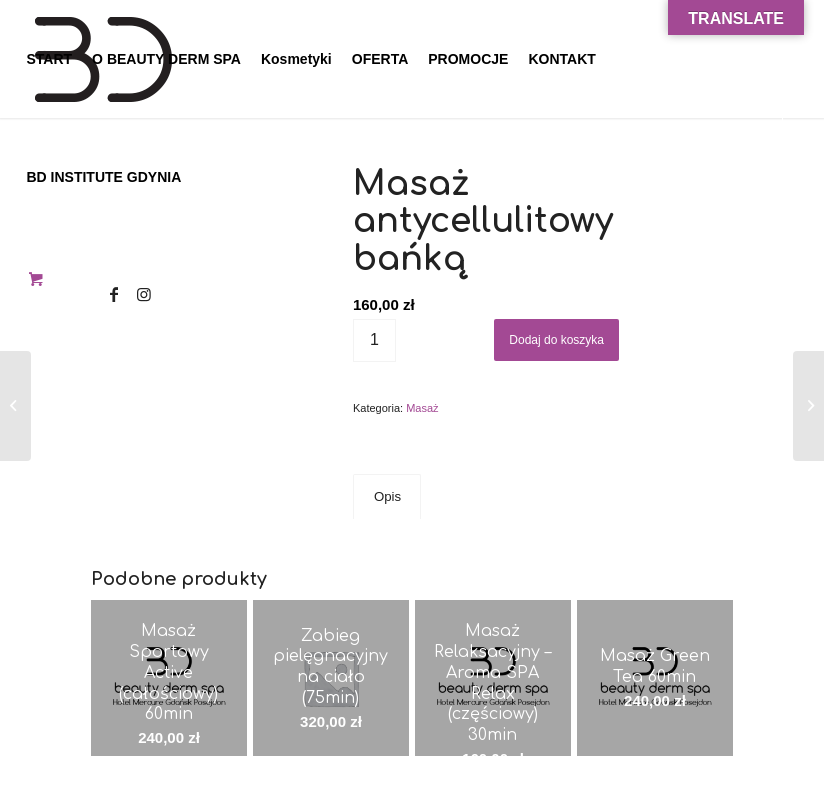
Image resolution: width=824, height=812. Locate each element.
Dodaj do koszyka (556, 340)
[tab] (387, 497)
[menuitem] (49, 59)
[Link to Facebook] (114, 294)
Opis (387, 496)
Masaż (422, 408)
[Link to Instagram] (144, 294)
